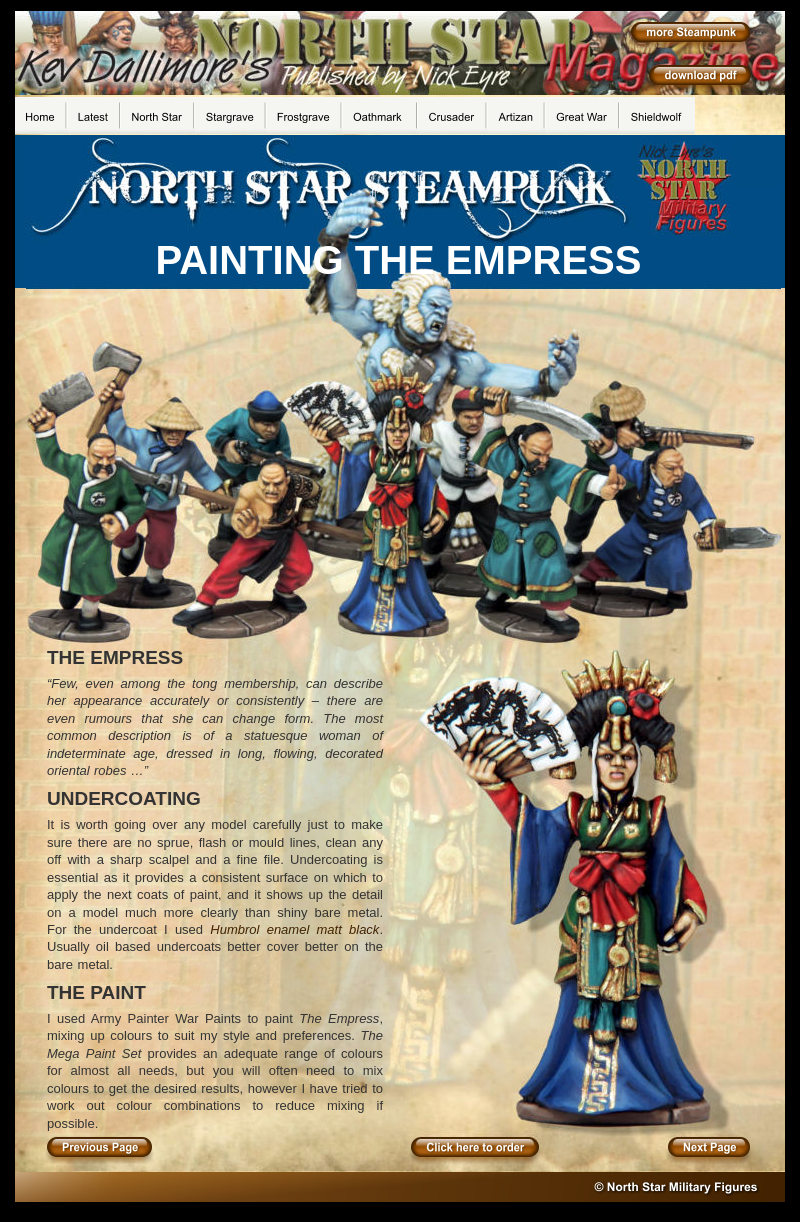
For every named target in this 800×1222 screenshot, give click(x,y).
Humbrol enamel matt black (294, 929)
